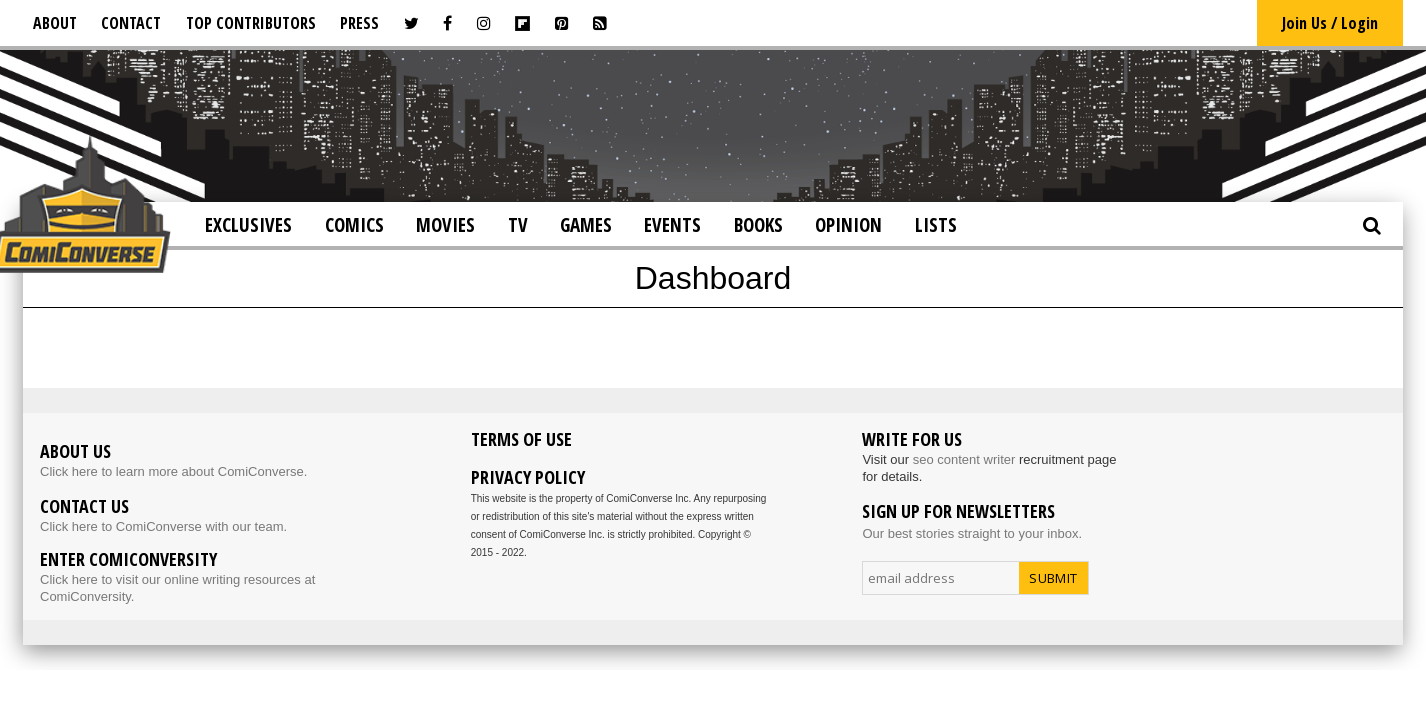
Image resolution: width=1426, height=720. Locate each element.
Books (758, 225)
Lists (936, 225)
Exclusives (248, 225)
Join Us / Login (1330, 23)
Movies (445, 225)
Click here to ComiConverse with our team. (163, 526)
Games (586, 225)
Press (359, 23)
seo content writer (964, 459)
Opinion (848, 225)
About (55, 23)
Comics (354, 225)
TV (518, 225)
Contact (131, 23)
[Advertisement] (713, 124)
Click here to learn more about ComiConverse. (173, 471)
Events (672, 225)
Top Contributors (251, 23)
